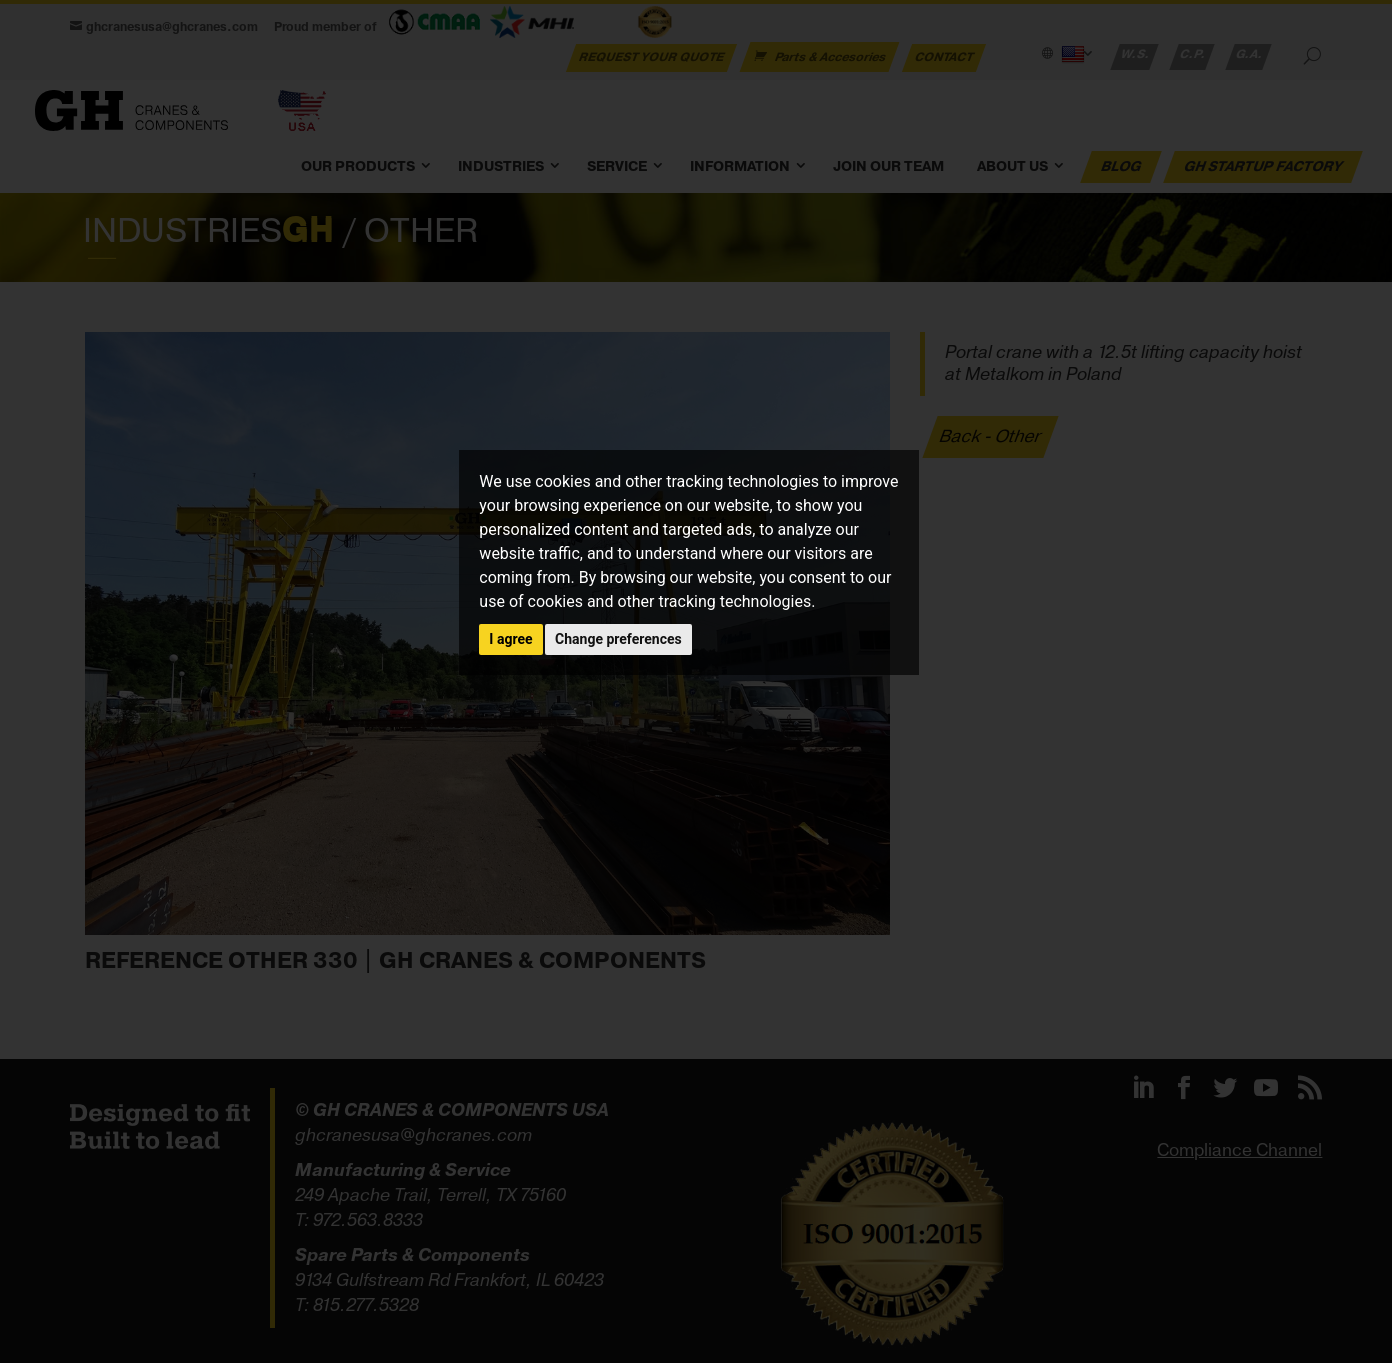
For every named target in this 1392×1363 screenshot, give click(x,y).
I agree (510, 639)
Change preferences (618, 639)
